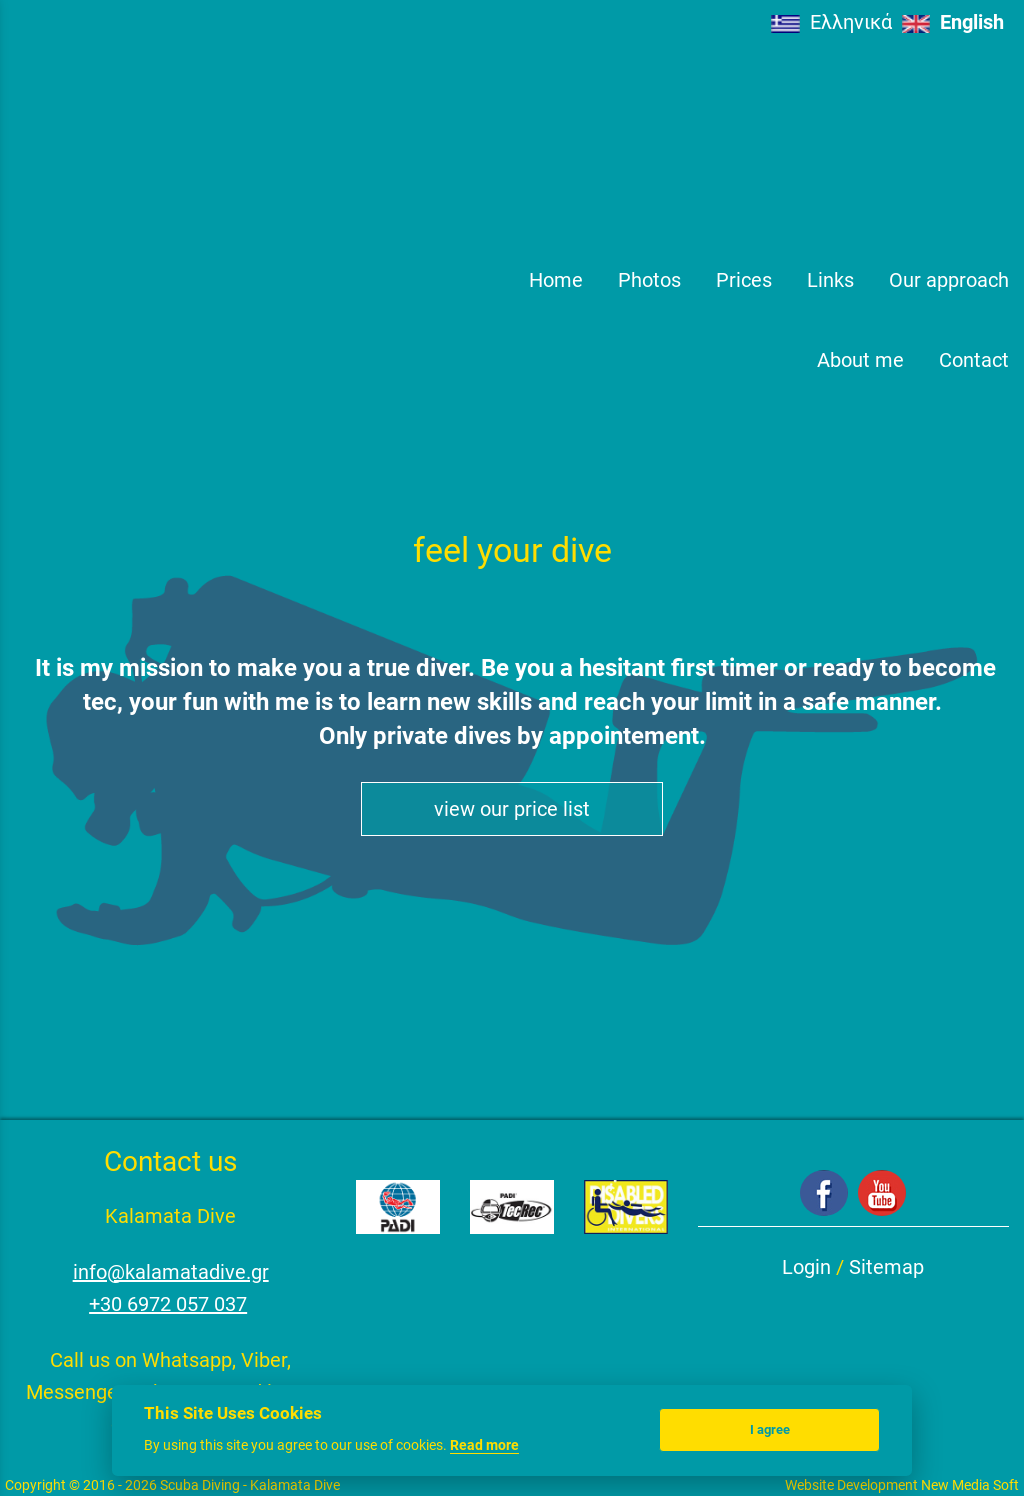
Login (806, 1267)
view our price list (512, 809)
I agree (770, 1429)
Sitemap (886, 1267)
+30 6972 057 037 (168, 1304)
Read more (484, 1445)
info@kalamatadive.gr (171, 1272)
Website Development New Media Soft (902, 1485)
